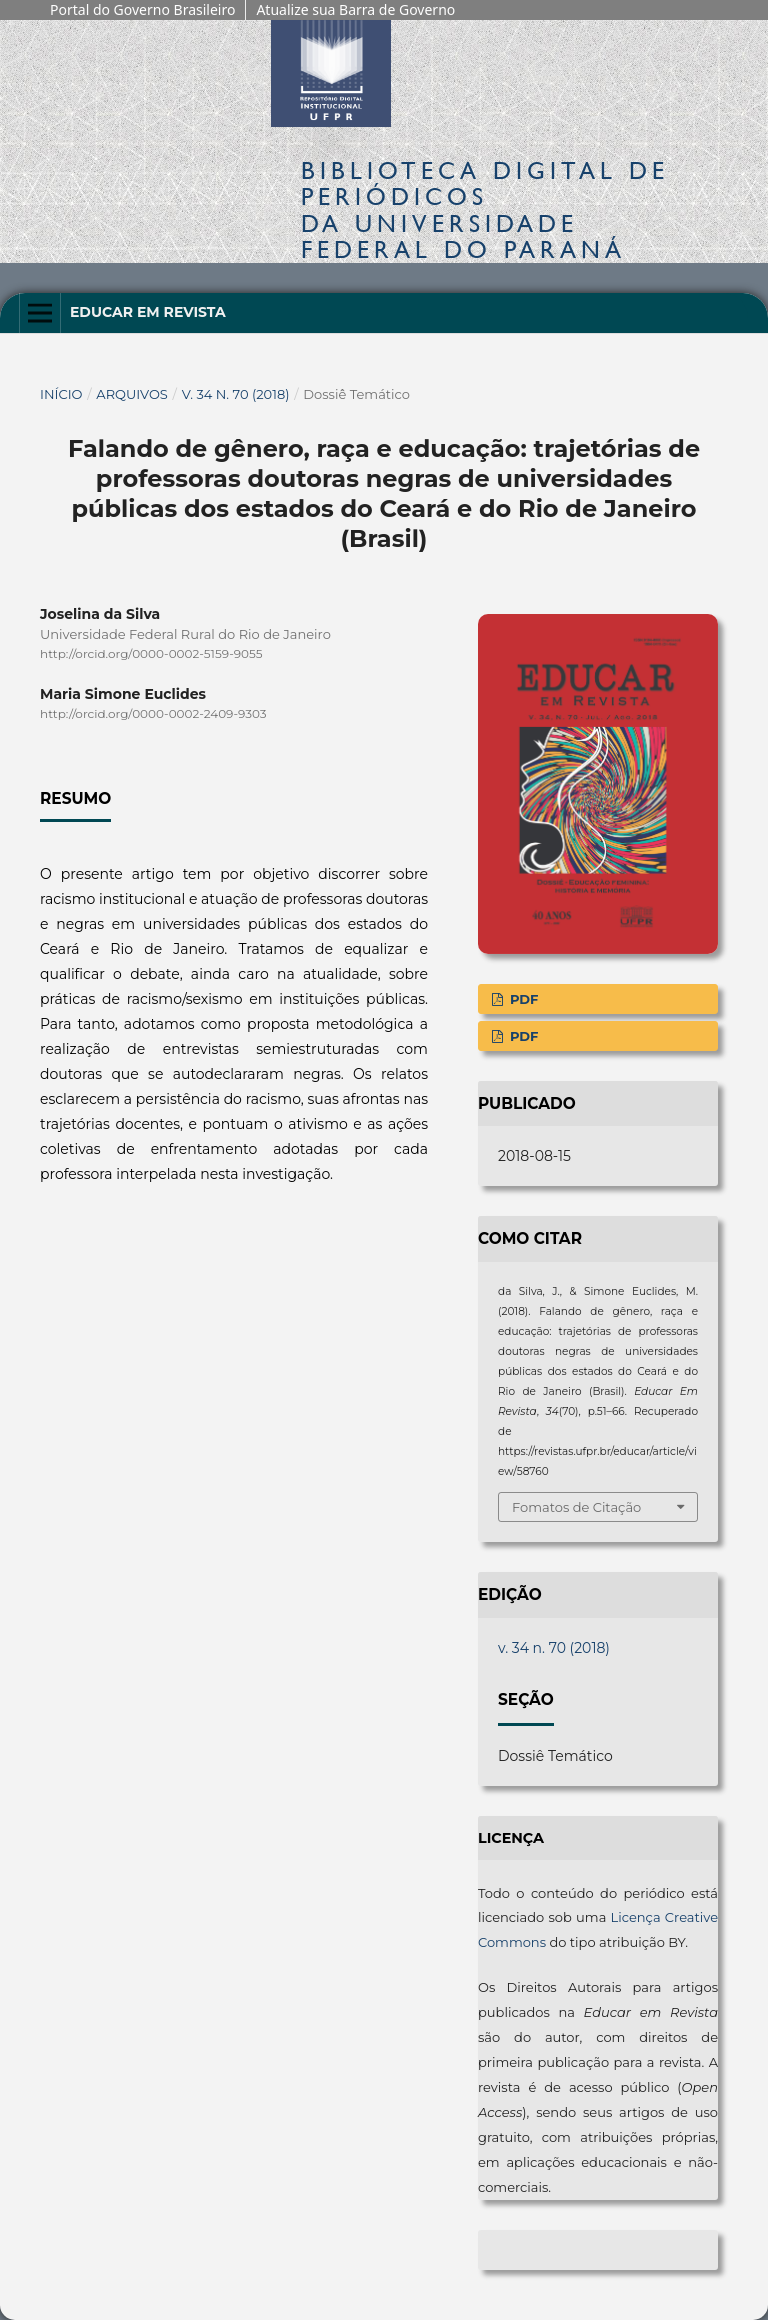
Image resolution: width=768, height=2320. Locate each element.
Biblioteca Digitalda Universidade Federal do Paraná (485, 210)
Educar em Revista (148, 312)
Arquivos (131, 394)
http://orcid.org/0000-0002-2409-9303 (153, 713)
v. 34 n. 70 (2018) (236, 394)
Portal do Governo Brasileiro (142, 9)
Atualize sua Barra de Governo (355, 9)
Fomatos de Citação (576, 1507)
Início (61, 394)
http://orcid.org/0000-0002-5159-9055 (151, 653)
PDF (522, 999)
